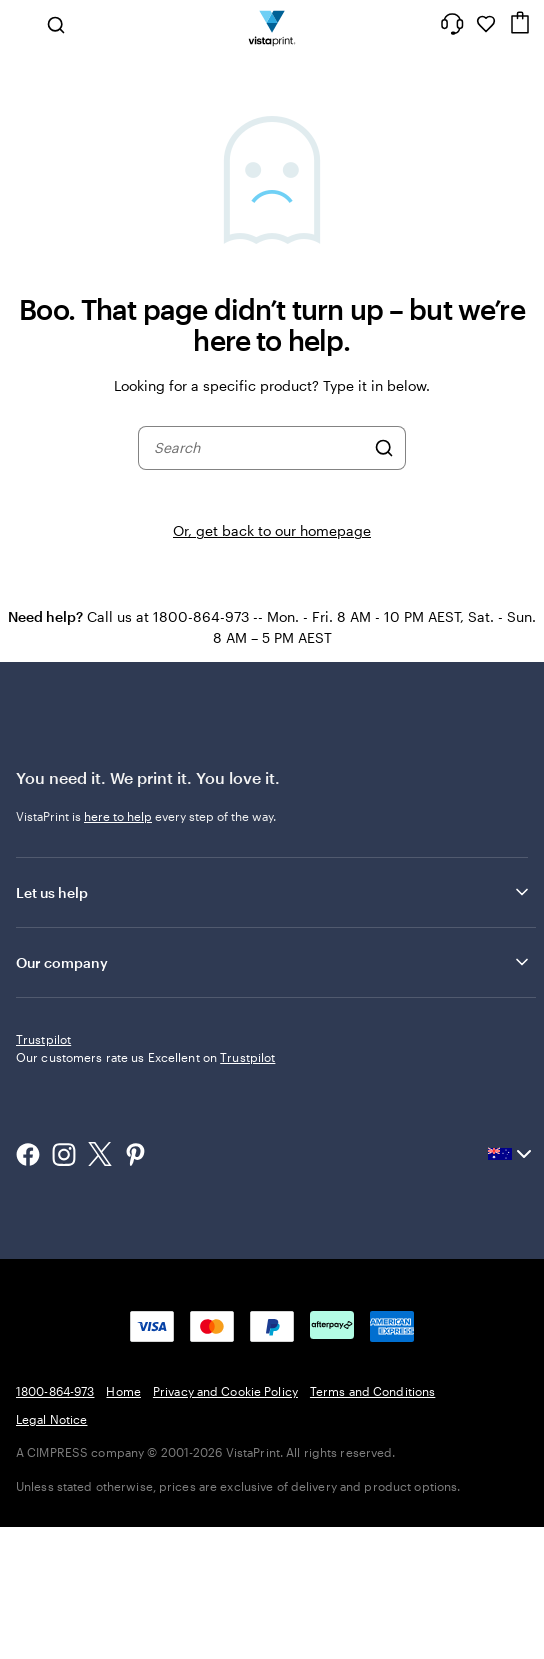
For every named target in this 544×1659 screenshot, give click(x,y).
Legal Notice (51, 1551)
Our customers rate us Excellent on (145, 1189)
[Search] (384, 448)
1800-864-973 (55, 1523)
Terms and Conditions (372, 1523)
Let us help (274, 892)
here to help (118, 816)
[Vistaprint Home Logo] (272, 24)
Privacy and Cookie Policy (225, 1523)
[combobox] (259, 448)
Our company (274, 962)
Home (123, 1523)
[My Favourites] (486, 24)
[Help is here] (452, 24)
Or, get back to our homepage (272, 530)
